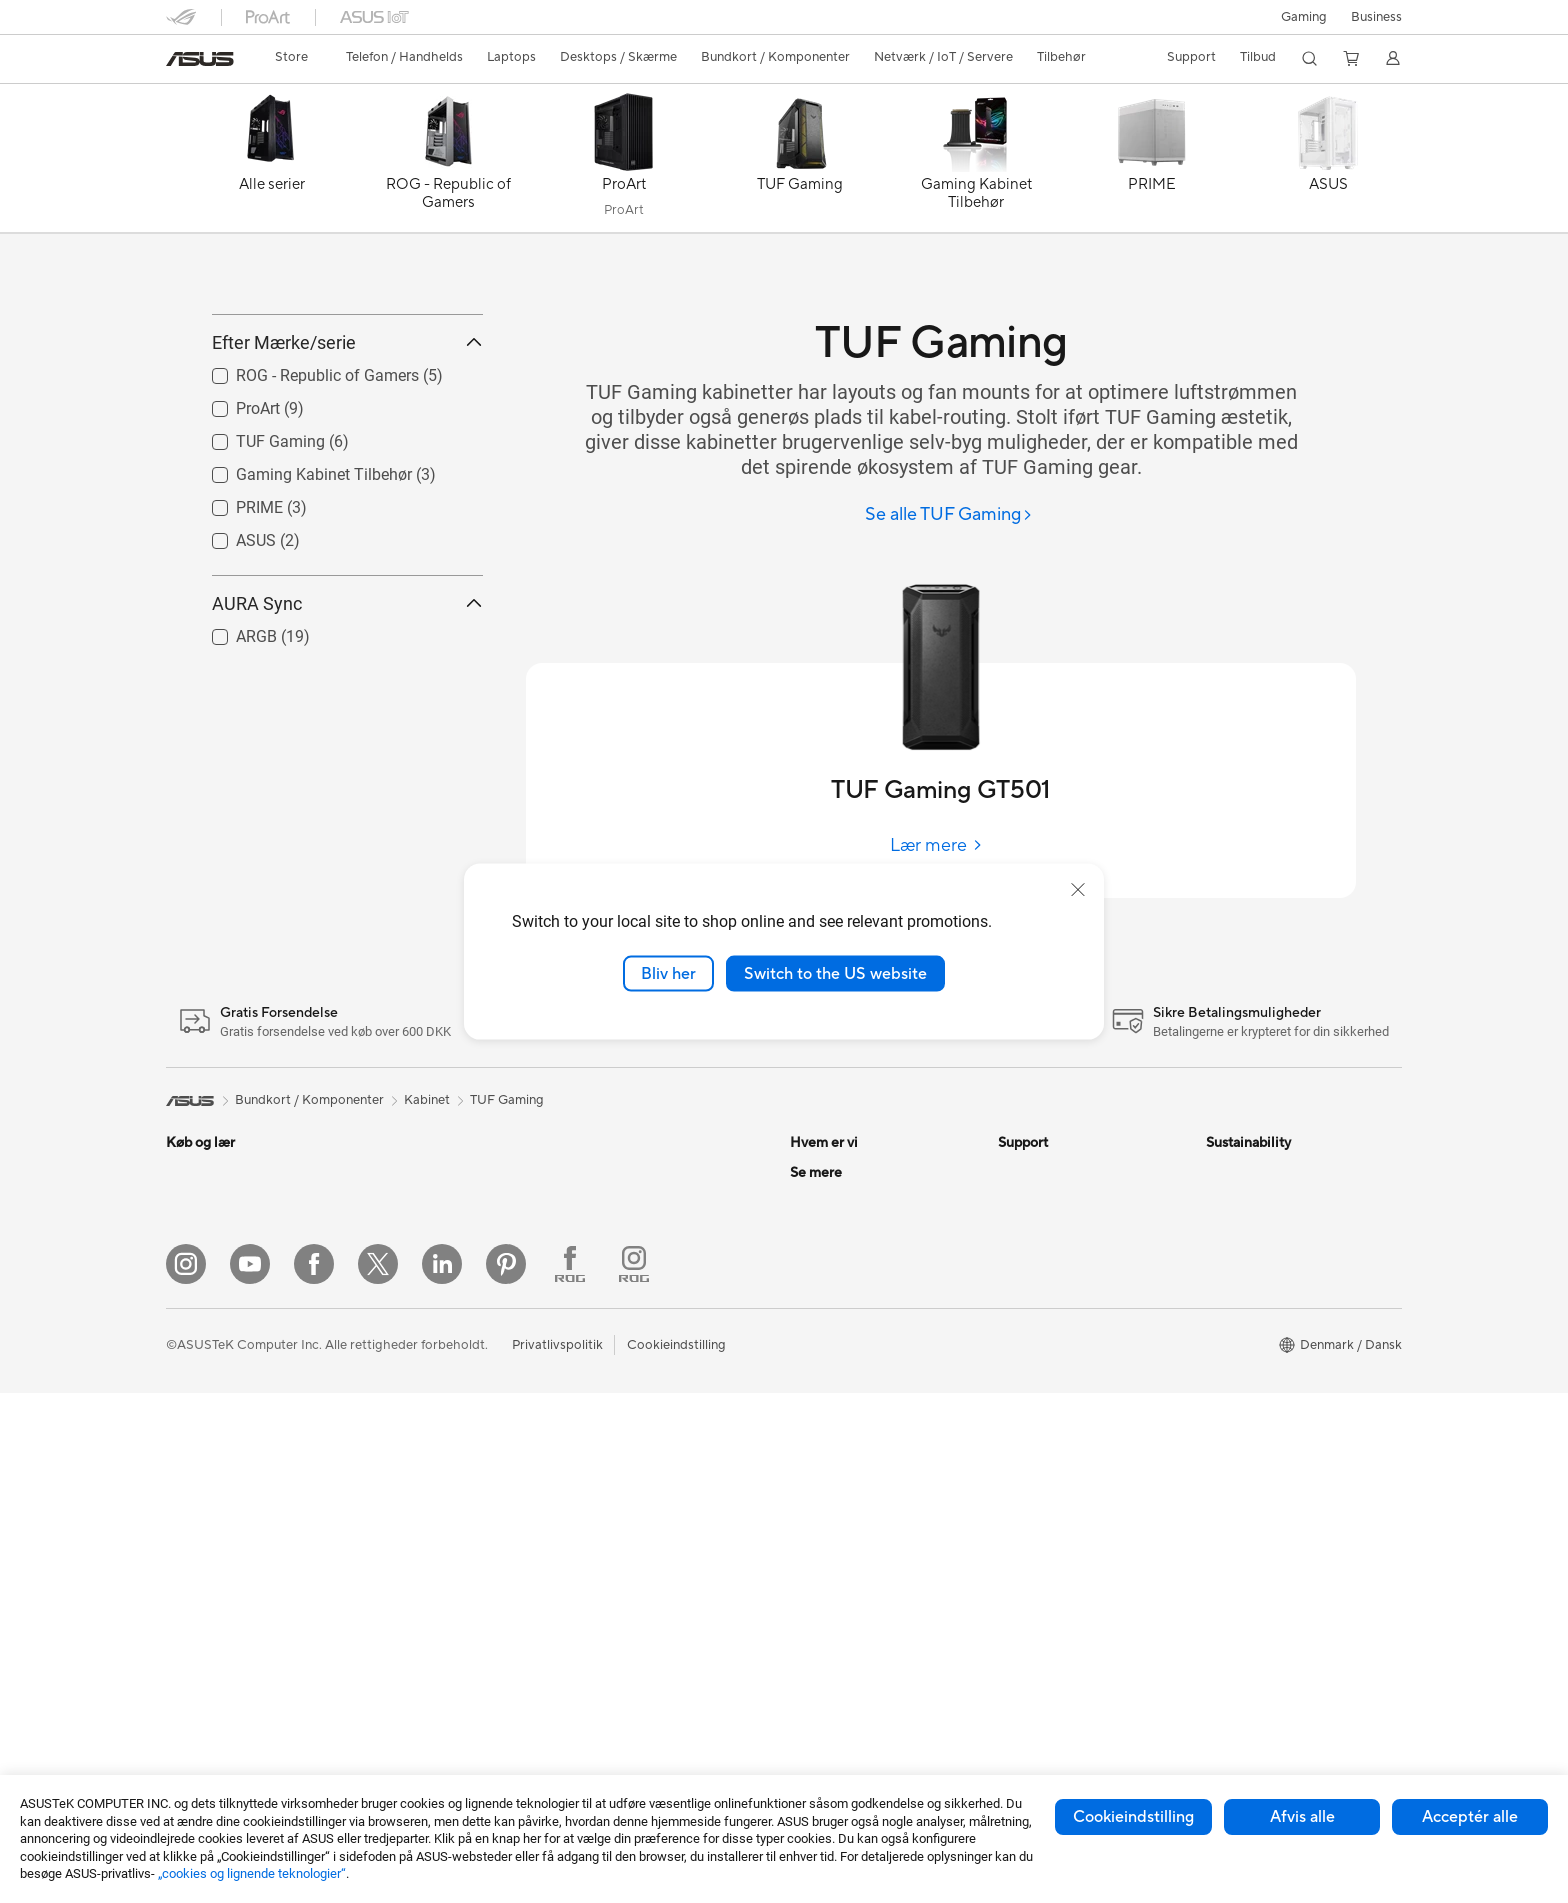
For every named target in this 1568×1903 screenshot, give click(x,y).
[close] (1078, 889)
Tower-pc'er (201, 1535)
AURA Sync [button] (347, 693)
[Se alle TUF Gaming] (949, 515)
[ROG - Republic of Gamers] (448, 163)
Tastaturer (609, 1353)
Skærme (190, 1475)
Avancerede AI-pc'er (851, 1473)
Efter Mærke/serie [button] (347, 432)
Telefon (187, 1203)
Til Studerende (208, 1384)
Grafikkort (403, 1323)
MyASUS (1025, 1382)
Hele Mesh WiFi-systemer (655, 1232)
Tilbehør (190, 1414)
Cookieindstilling (1133, 1817)
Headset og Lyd (625, 1413)
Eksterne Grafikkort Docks (451, 1443)
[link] (200, 59)
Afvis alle (1302, 1817)
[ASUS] (1328, 163)
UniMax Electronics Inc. (859, 1382)
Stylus (597, 1593)
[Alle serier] (272, 163)
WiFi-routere (617, 1202)
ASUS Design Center (851, 1533)
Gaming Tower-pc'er (226, 1565)
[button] (1304, 17)
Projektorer (407, 1202)
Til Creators (200, 1354)
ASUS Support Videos (1063, 1322)
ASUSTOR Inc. (833, 1292)
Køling (392, 1383)
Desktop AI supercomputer (659, 1262)
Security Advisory (1050, 1352)
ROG (805, 1563)
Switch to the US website (835, 973)
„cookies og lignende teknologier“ (252, 1873)
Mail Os (1020, 1202)
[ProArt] (624, 163)
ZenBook (817, 1623)
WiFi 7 (391, 1564)
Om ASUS (820, 1172)
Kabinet (396, 1353)
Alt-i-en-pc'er (205, 1505)
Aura (804, 1683)
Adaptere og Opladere (646, 1533)
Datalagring (408, 1503)
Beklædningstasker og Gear (661, 1473)
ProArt (810, 1593)
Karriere (814, 1202)
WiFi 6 (597, 1172)
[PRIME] (1152, 163)
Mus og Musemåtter (638, 1383)
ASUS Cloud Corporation (865, 1352)
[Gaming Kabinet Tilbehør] (976, 163)
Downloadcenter (1047, 1292)
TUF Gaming (507, 1100)
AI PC (807, 1443)
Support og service (1054, 1172)
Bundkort (401, 1293)
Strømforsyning (419, 1413)
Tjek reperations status (1065, 1412)
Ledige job (821, 1322)
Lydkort (396, 1473)
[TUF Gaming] (800, 163)
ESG (803, 1232)
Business (1376, 17)
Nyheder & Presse (842, 1262)
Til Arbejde (197, 1324)
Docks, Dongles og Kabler (656, 1563)
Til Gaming (197, 1294)
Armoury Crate (834, 1653)
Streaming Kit (619, 1443)
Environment (1243, 1202)
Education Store (838, 1503)
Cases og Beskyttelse (642, 1503)
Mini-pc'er (403, 1172)
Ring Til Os (1029, 1232)
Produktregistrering (1056, 1262)
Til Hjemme (198, 1264)
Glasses (395, 1232)
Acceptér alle (1470, 1817)
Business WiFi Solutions (648, 1292)
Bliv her (668, 973)
